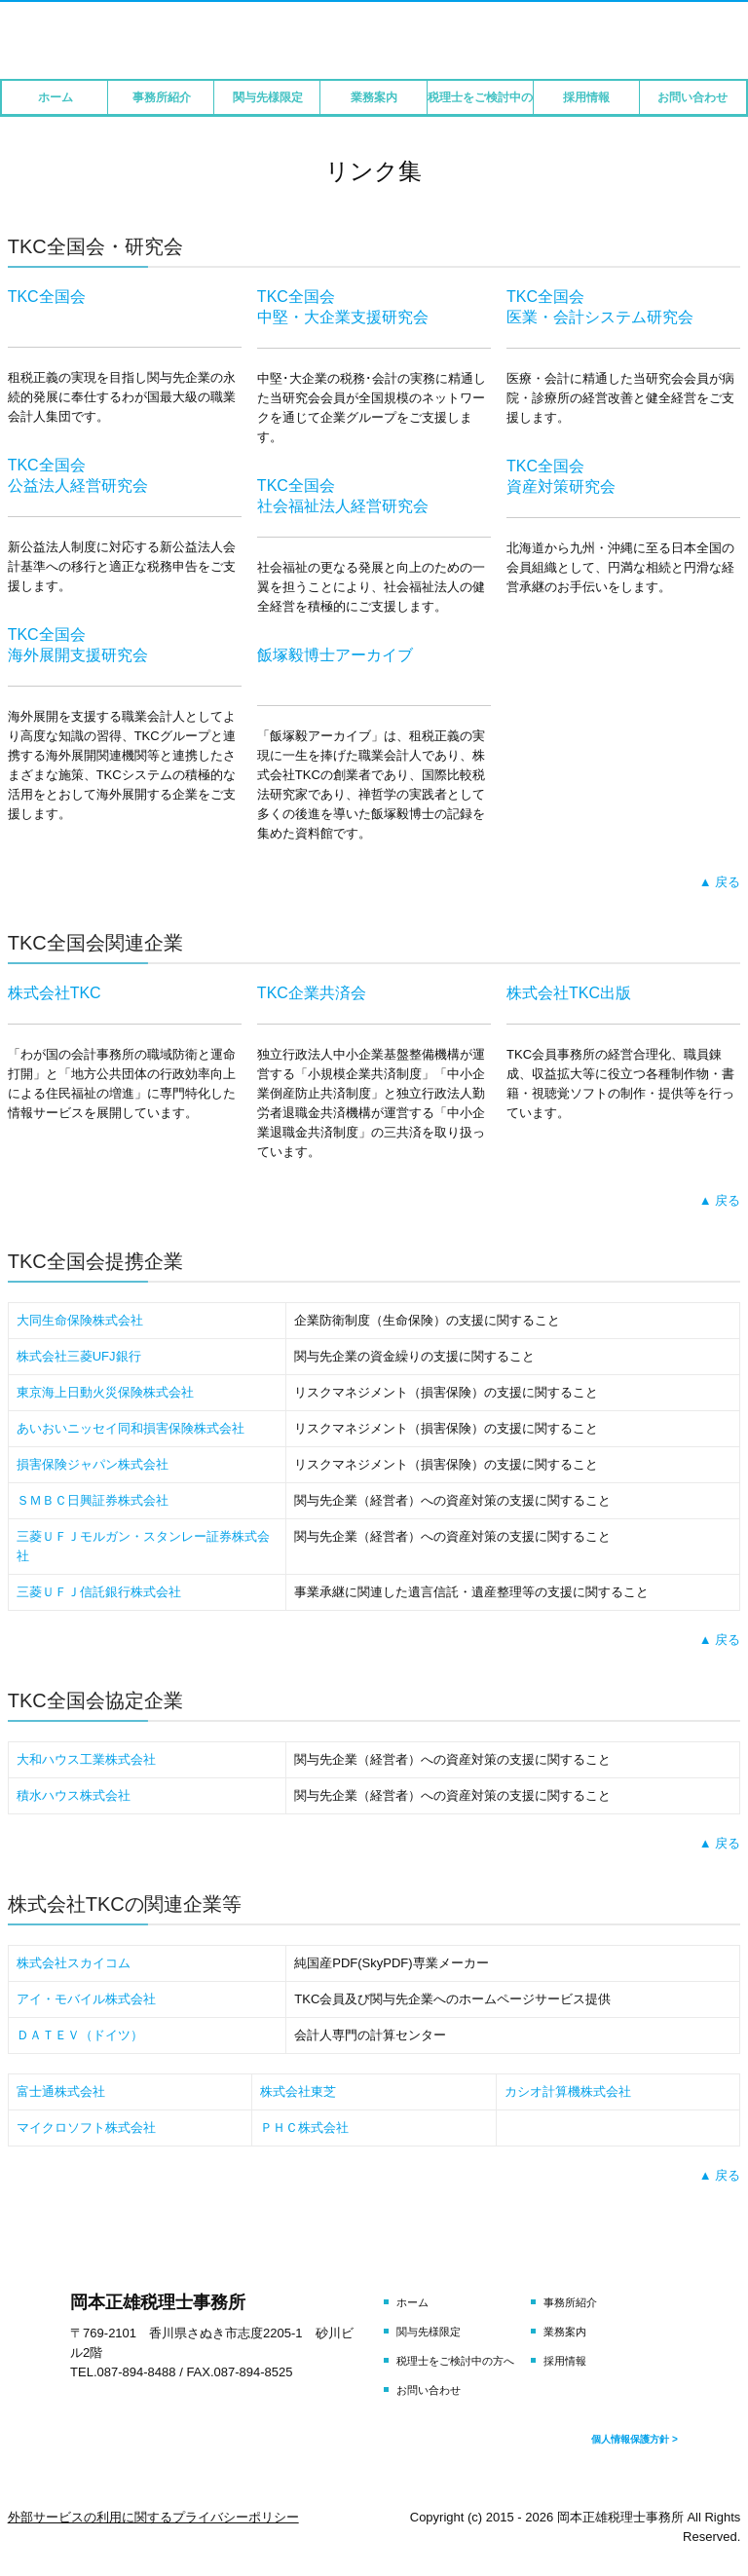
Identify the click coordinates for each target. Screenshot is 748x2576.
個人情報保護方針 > (634, 2439)
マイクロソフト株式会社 (86, 2127)
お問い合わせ (692, 97)
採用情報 (586, 97)
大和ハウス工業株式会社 (86, 1759)
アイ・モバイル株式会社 (86, 1999)
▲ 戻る (719, 882)
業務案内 (374, 97)
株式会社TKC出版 (568, 993)
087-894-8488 (136, 2372)
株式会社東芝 (298, 2091)
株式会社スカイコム (74, 1963)
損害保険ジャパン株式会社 (92, 1464)
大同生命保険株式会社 (80, 1320)
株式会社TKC (54, 993)
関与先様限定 (268, 97)
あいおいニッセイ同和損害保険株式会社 (130, 1428)
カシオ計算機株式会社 (568, 2091)
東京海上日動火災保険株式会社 (105, 1392)
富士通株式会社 (61, 2091)
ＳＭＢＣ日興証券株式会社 (92, 1500)
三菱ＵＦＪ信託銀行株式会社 (99, 1592)
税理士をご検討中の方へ (481, 97)
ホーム (55, 97)
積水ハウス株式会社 (74, 1795)
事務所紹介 (161, 97)
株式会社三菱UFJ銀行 (79, 1356)
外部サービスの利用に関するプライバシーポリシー (153, 2517)
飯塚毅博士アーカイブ (335, 655)
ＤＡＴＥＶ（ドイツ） (80, 2035)
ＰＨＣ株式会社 (304, 2127)
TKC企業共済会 (311, 993)
